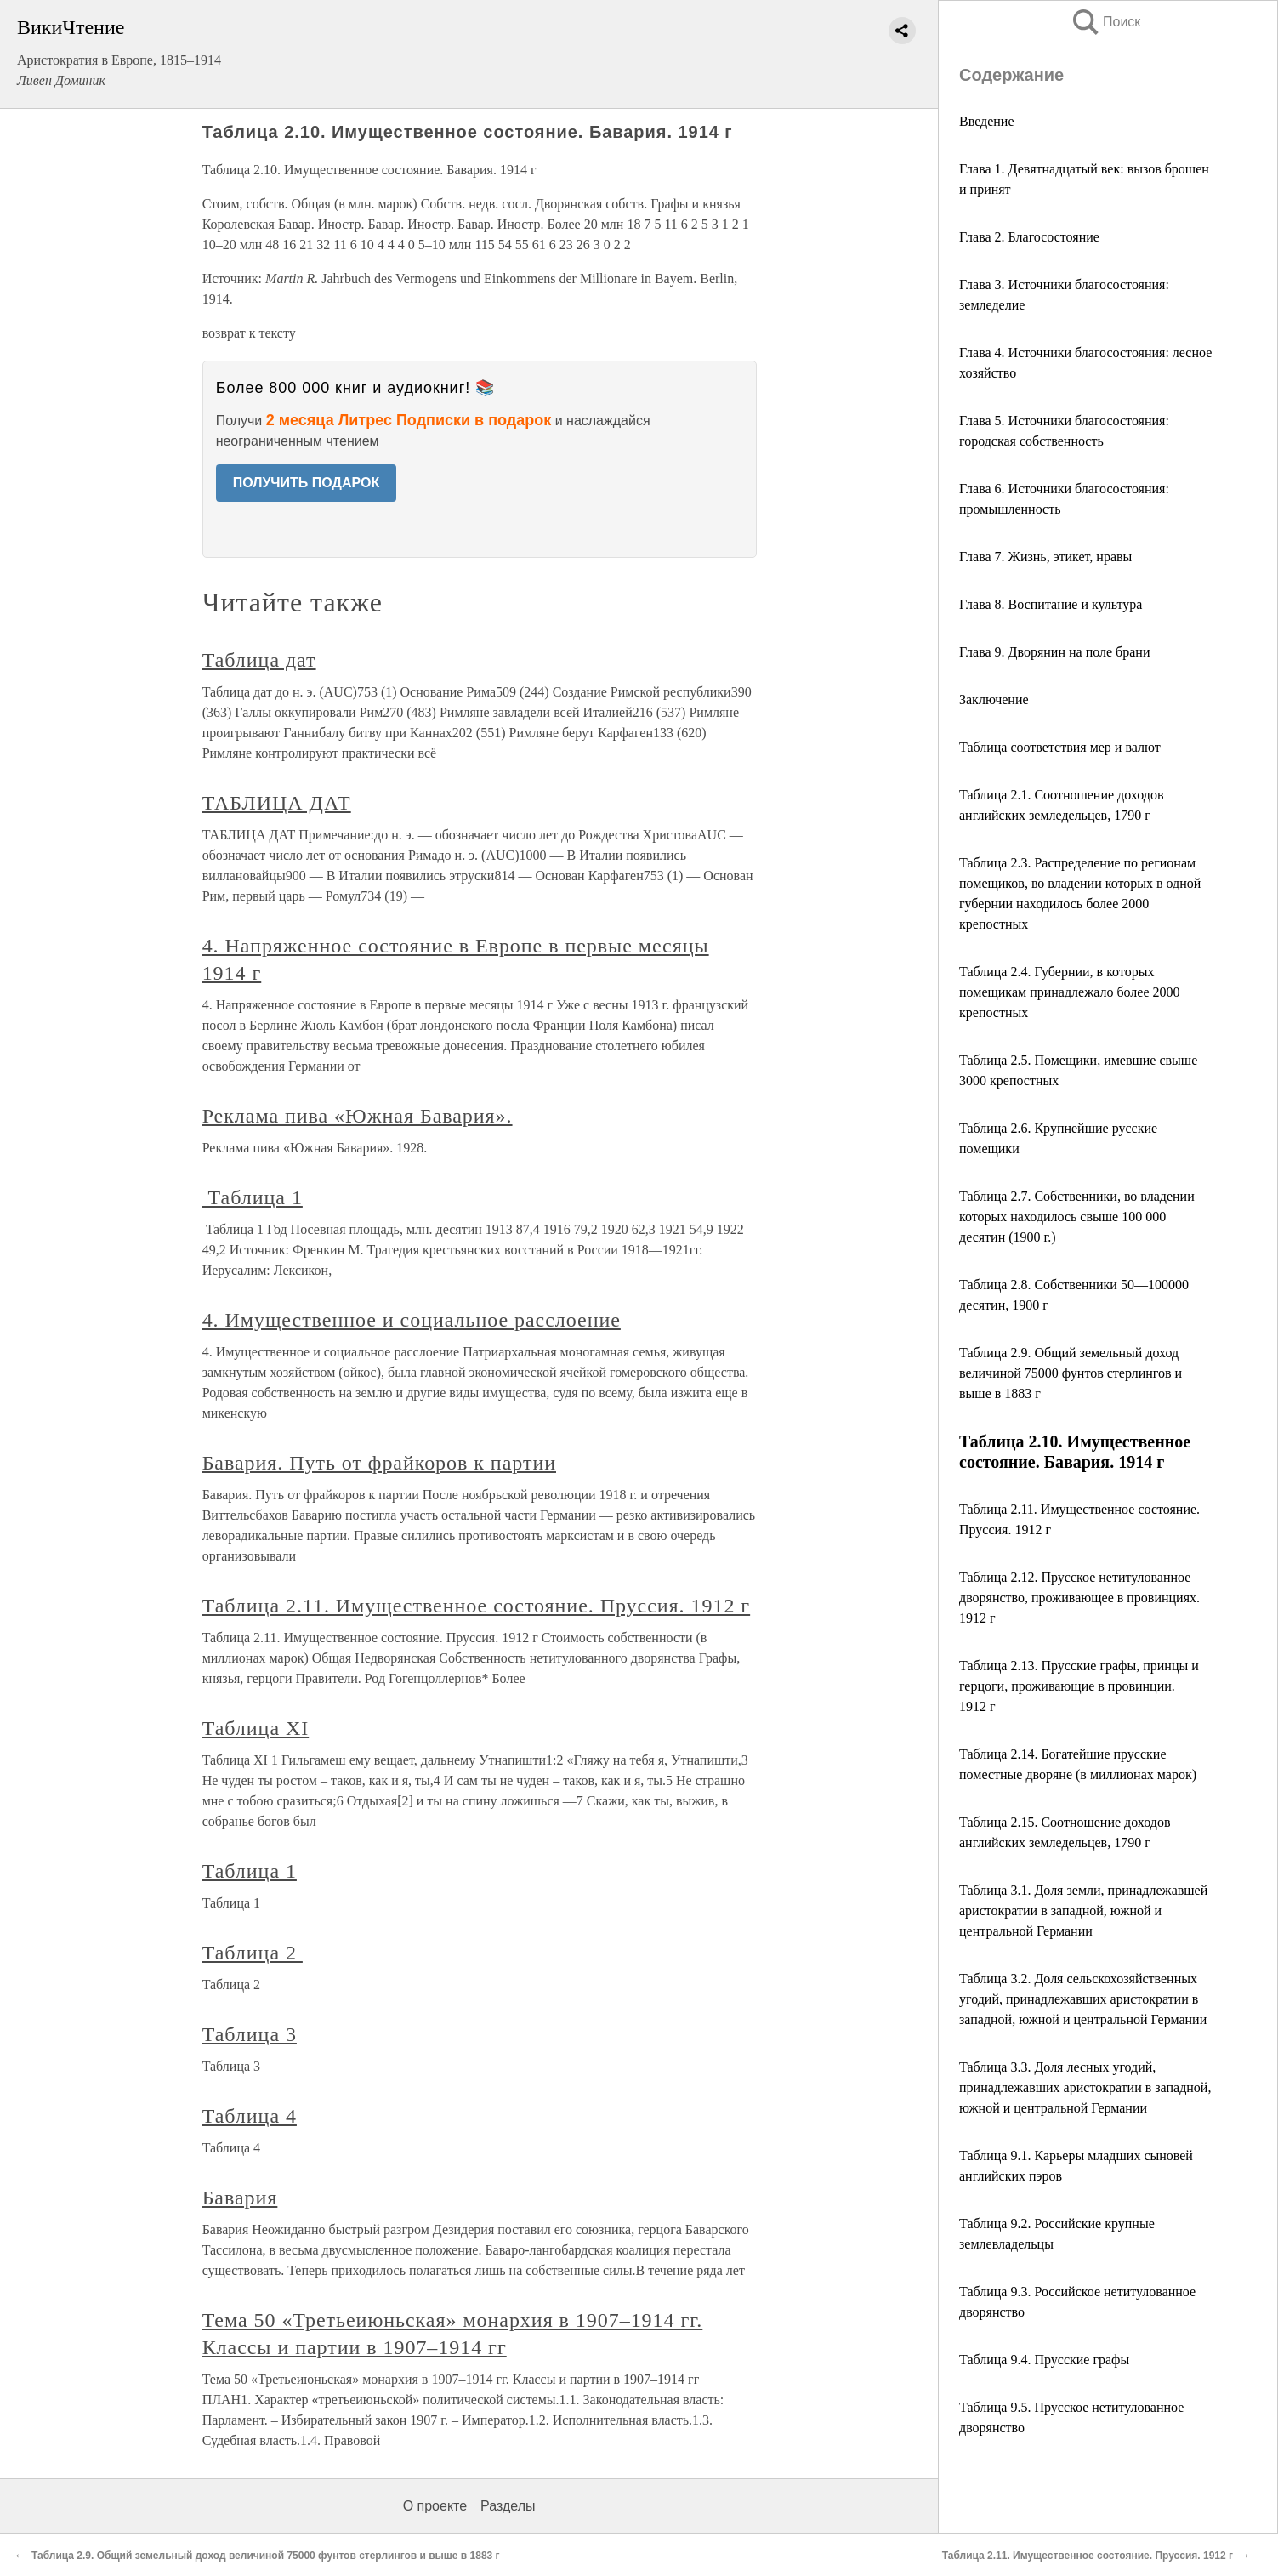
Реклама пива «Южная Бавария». (357, 1116)
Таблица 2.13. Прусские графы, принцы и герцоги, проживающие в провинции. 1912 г (1079, 1686)
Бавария (240, 2197)
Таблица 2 (252, 1953)
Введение (986, 121)
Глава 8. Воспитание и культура (1050, 604)
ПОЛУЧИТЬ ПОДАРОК (306, 482)
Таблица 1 (252, 1197)
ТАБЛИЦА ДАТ (276, 803)
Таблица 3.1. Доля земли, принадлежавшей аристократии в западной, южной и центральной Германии (1083, 1910)
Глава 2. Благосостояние (1029, 237)
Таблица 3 (249, 2034)
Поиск (1105, 21)
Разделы (507, 2506)
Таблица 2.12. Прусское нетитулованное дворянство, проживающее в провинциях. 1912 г (1079, 1597)
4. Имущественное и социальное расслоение (411, 1320)
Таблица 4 (249, 2116)
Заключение (994, 699)
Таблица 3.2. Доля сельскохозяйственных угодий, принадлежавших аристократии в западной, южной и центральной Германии (1083, 1999)
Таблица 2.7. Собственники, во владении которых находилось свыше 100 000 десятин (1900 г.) (1077, 1216)
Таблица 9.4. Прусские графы (1044, 2359)
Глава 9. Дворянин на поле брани (1054, 652)
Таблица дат (259, 660)
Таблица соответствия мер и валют (1060, 747)
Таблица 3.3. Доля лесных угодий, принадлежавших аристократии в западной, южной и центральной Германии (1085, 2087)
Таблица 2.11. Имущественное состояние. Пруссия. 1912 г (476, 1606)
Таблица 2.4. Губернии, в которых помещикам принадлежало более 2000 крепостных (1069, 992)
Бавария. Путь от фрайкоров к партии (379, 1463)
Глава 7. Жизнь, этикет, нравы (1045, 556)
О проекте (435, 2506)
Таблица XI (256, 1728)
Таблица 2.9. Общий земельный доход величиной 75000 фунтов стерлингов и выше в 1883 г (1070, 1373)
